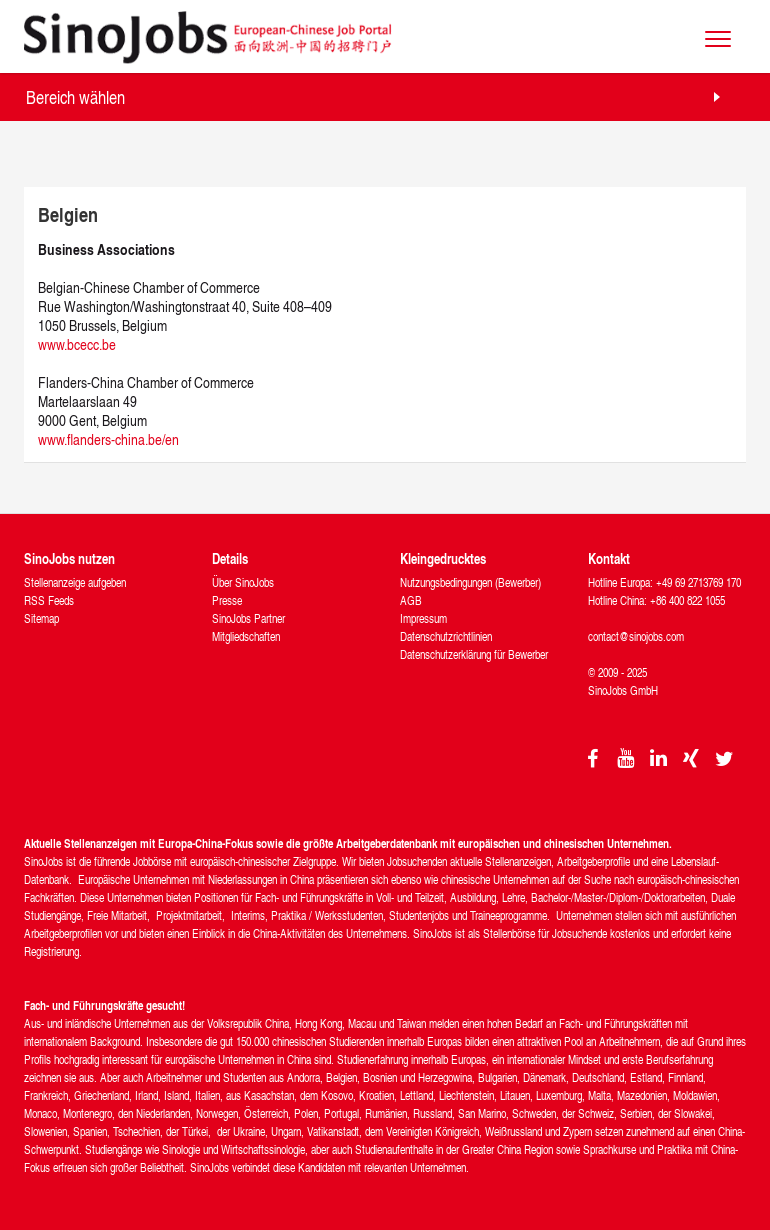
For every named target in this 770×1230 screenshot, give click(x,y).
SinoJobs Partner (248, 618)
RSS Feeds (49, 600)
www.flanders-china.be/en (108, 439)
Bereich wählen (75, 96)
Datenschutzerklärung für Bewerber (474, 654)
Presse (227, 600)
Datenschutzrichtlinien (446, 636)
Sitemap (41, 618)
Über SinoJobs (243, 582)
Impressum (423, 618)
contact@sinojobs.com (636, 636)
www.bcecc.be (77, 344)
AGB (411, 600)
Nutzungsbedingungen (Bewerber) (470, 582)
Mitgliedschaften (246, 636)
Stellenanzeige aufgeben (75, 582)
